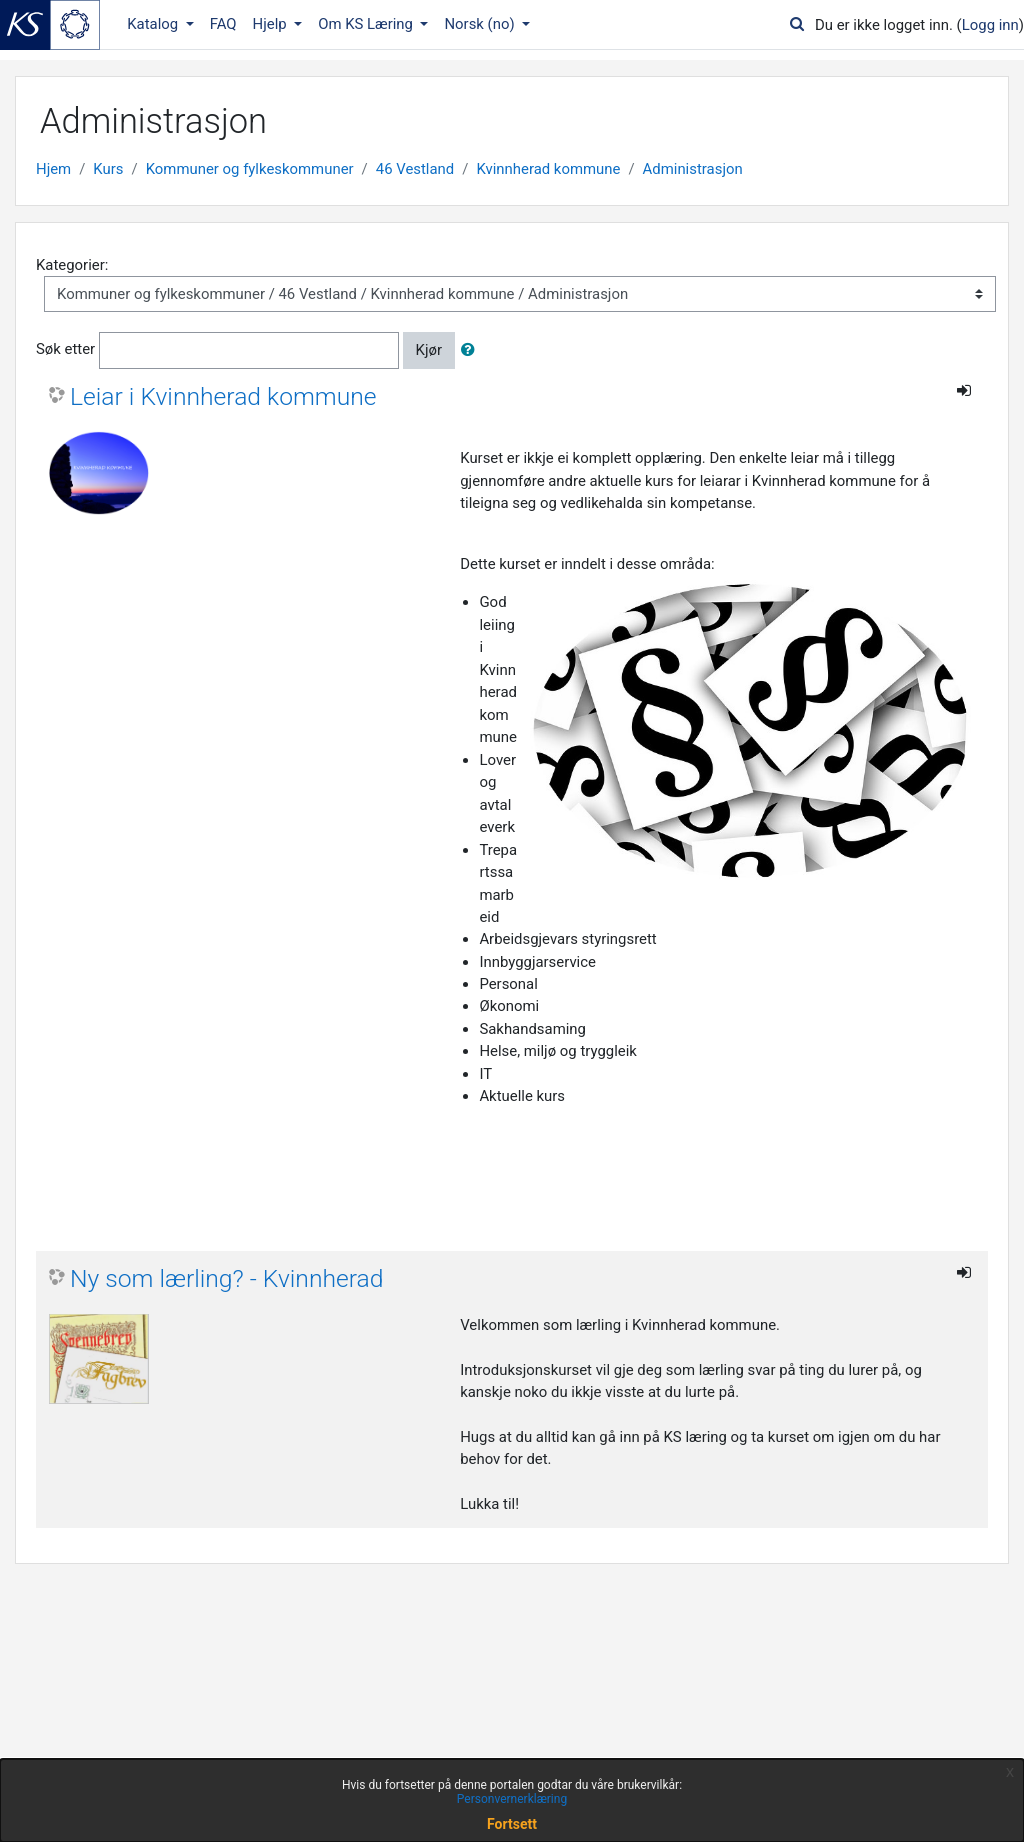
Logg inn (990, 25)
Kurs (108, 169)
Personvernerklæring (512, 1799)
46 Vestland (415, 169)
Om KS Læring (367, 24)
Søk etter (65, 350)
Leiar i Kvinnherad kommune (223, 396)
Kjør (429, 350)
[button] (472, 350)
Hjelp (272, 24)
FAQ (223, 24)
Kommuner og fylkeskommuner (250, 169)
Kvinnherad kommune (548, 169)
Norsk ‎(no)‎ (481, 24)
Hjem (53, 169)
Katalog (154, 24)
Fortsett (512, 1824)
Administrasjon (693, 169)
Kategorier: (72, 265)
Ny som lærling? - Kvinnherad (227, 1278)
